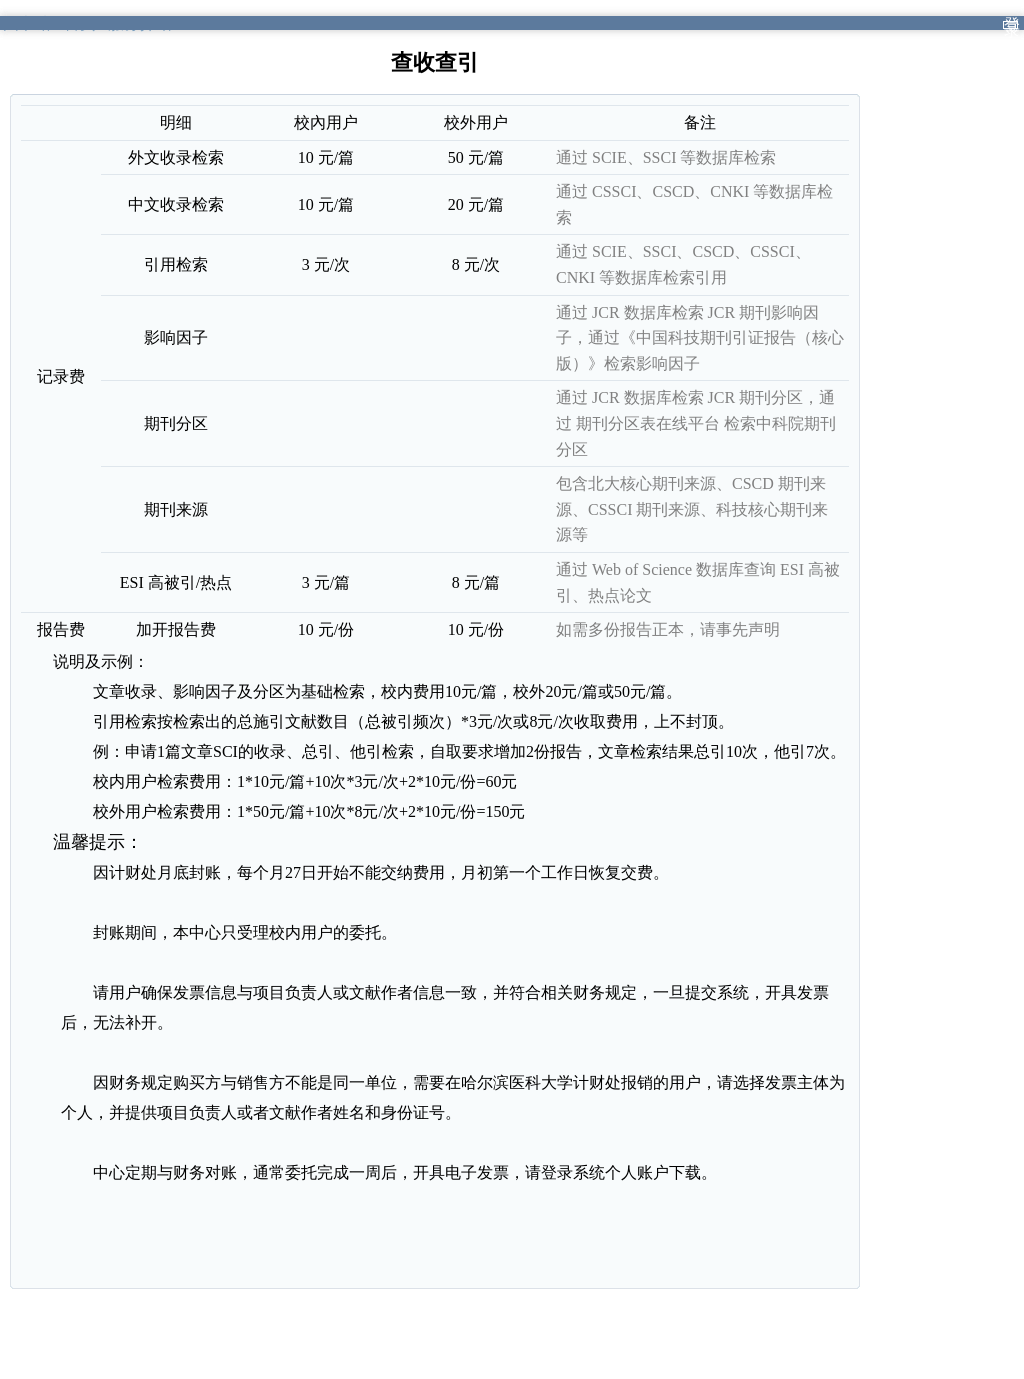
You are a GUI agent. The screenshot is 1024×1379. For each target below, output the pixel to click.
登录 (1012, 27)
